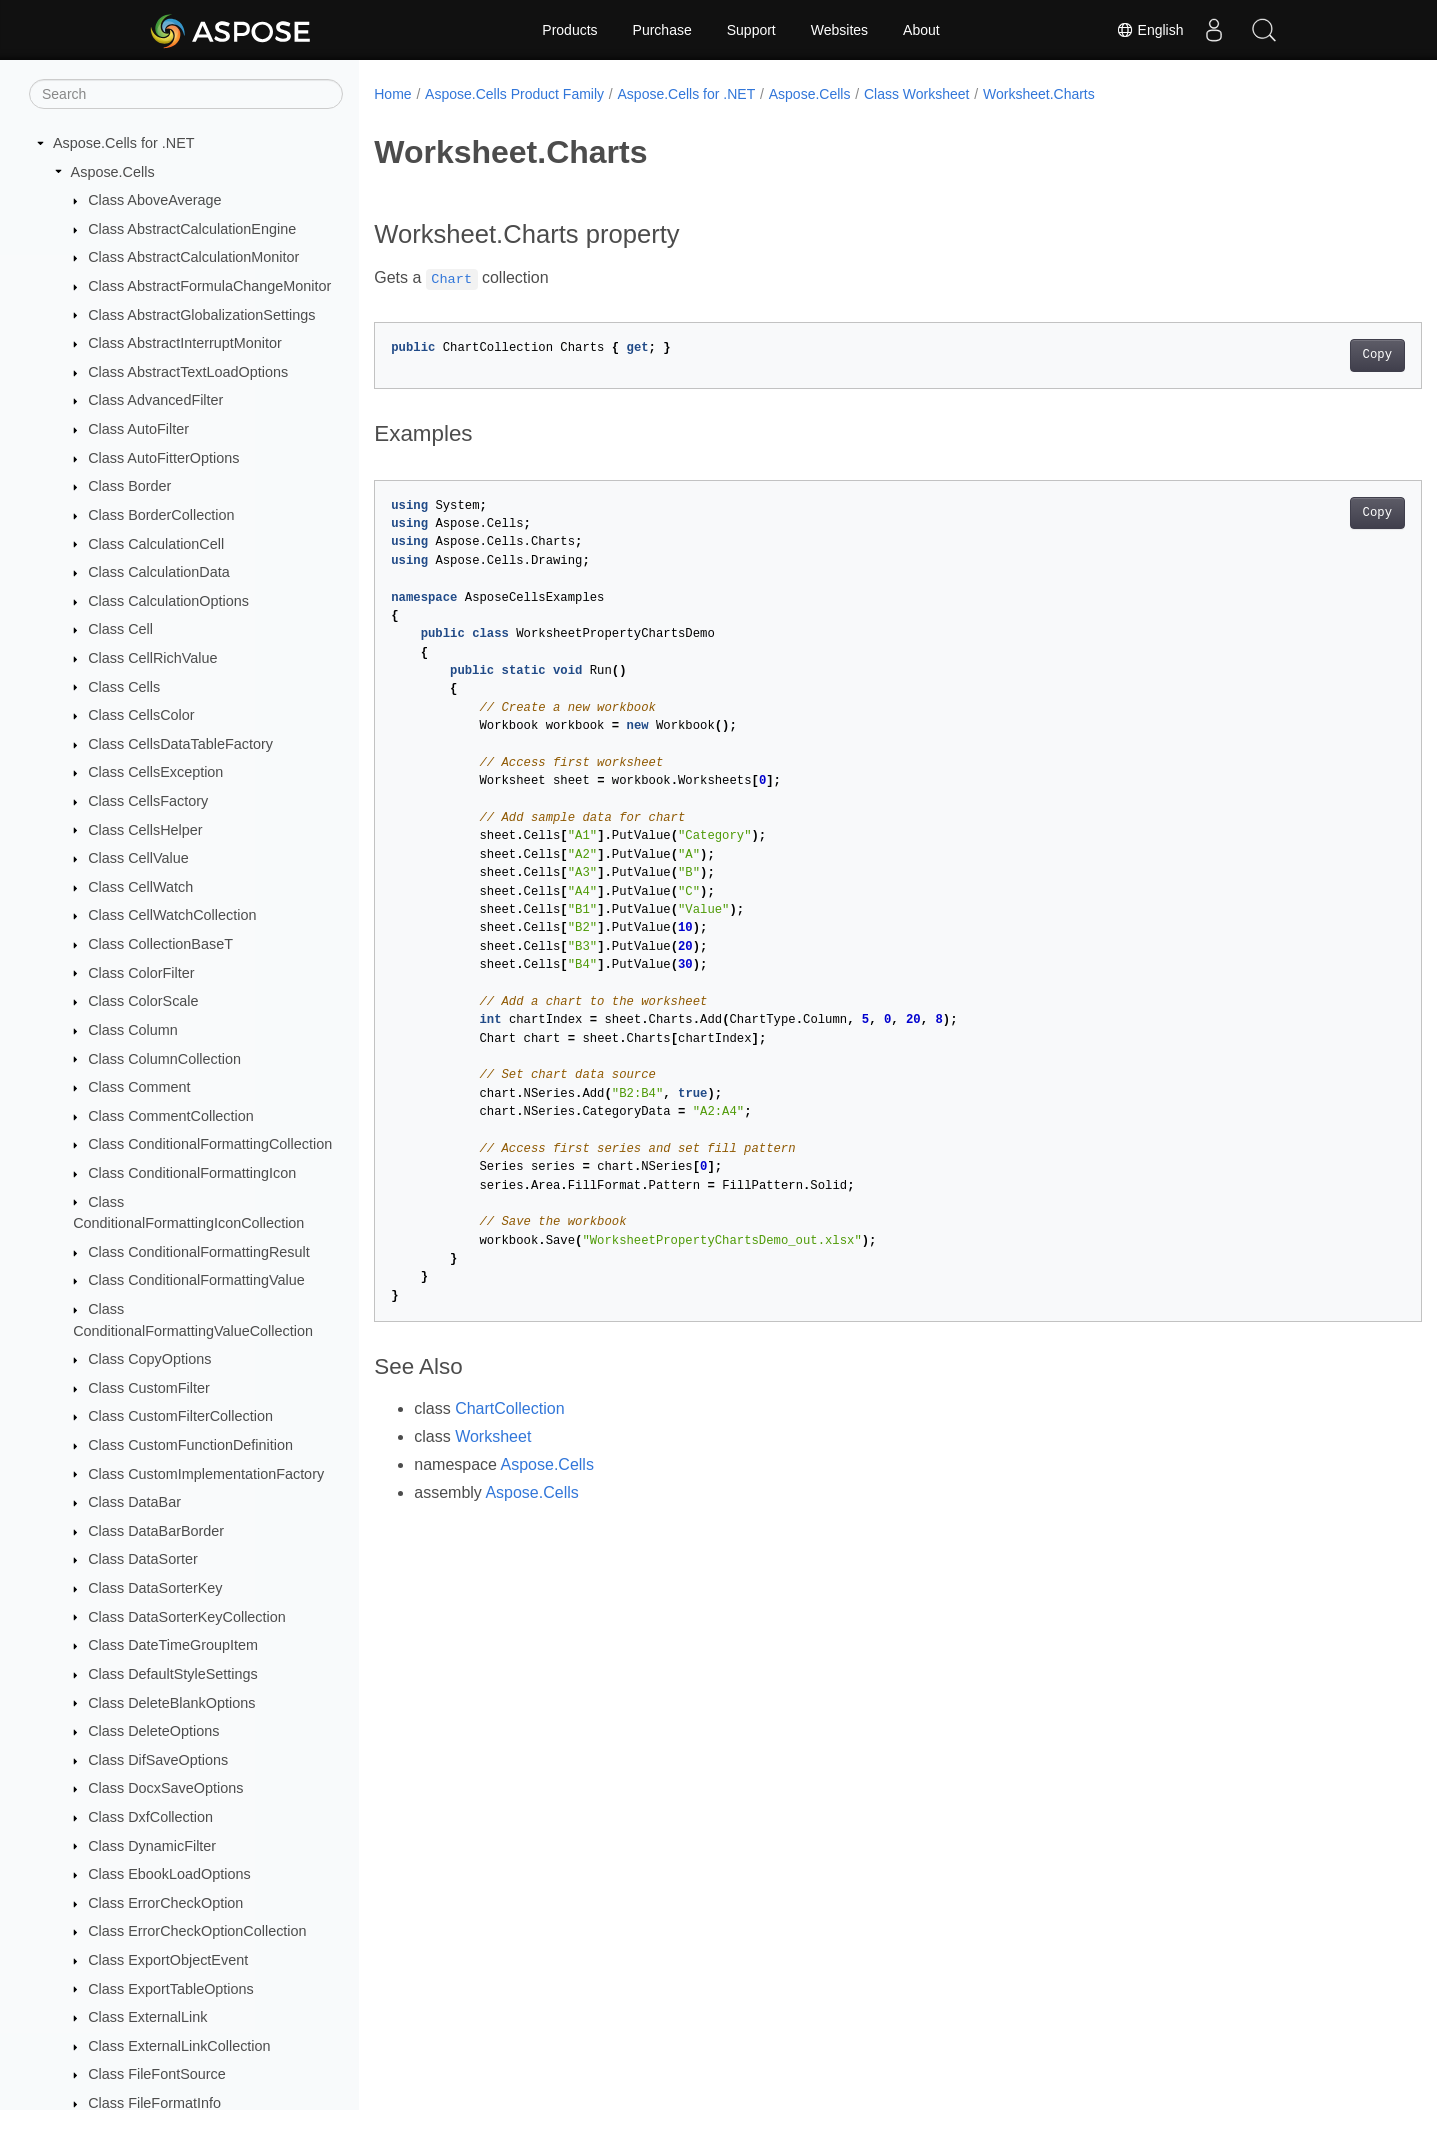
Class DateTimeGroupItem (173, 1645)
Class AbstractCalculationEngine (192, 229)
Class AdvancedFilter (155, 400)
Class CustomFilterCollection (180, 1416)
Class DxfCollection (150, 1817)
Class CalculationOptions (168, 601)
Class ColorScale (143, 1001)
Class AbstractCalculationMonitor (193, 257)
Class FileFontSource (157, 2074)
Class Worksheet (917, 94)
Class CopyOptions (149, 1359)
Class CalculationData (159, 572)
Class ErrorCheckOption (165, 1903)
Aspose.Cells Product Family (514, 94)
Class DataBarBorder (156, 1531)
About (921, 30)
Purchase (662, 30)
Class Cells (124, 687)
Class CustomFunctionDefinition (190, 1445)
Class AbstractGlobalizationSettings (201, 315)
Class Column (133, 1030)
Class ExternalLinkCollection (179, 2046)
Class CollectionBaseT (160, 944)
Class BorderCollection (161, 515)
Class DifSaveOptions (158, 1760)
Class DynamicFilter (152, 1846)
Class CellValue (138, 858)
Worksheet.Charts (1039, 94)
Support (751, 30)
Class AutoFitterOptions (163, 458)
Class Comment (139, 1087)
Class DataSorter (143, 1559)
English (1150, 30)
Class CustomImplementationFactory (206, 1474)
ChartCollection (509, 1408)
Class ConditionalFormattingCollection (210, 1144)
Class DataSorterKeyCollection (187, 1617)
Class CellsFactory (148, 801)
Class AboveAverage (154, 200)
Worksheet (493, 1436)
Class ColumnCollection (164, 1059)
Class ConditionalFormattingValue (196, 1280)
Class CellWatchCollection (172, 915)
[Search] (186, 94)
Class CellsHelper (145, 830)
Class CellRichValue (152, 658)
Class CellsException (155, 772)
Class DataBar (134, 1502)
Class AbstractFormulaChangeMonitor (209, 286)
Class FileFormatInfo (154, 2103)
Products (569, 30)
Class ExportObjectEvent (168, 1960)
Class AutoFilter (138, 429)
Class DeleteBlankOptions (171, 1703)
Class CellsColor (141, 715)
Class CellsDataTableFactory (180, 744)
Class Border (129, 486)
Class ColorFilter (141, 973)
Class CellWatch (140, 887)
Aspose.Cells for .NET (124, 143)
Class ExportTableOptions (171, 1989)
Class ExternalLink (147, 2017)
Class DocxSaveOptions (165, 1788)
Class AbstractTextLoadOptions (188, 372)
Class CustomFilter (149, 1388)
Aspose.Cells (113, 172)
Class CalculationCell (156, 544)
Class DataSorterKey (155, 1588)
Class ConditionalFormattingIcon (192, 1173)
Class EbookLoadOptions (169, 1874)
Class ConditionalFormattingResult (199, 1252)
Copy (1304, 355)
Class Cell (120, 629)
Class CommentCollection (171, 1116)
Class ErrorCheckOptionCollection (197, 1931)
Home (392, 94)
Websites (839, 30)
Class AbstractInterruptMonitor (185, 343)
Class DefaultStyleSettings (173, 1674)
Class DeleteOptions (153, 1731)
